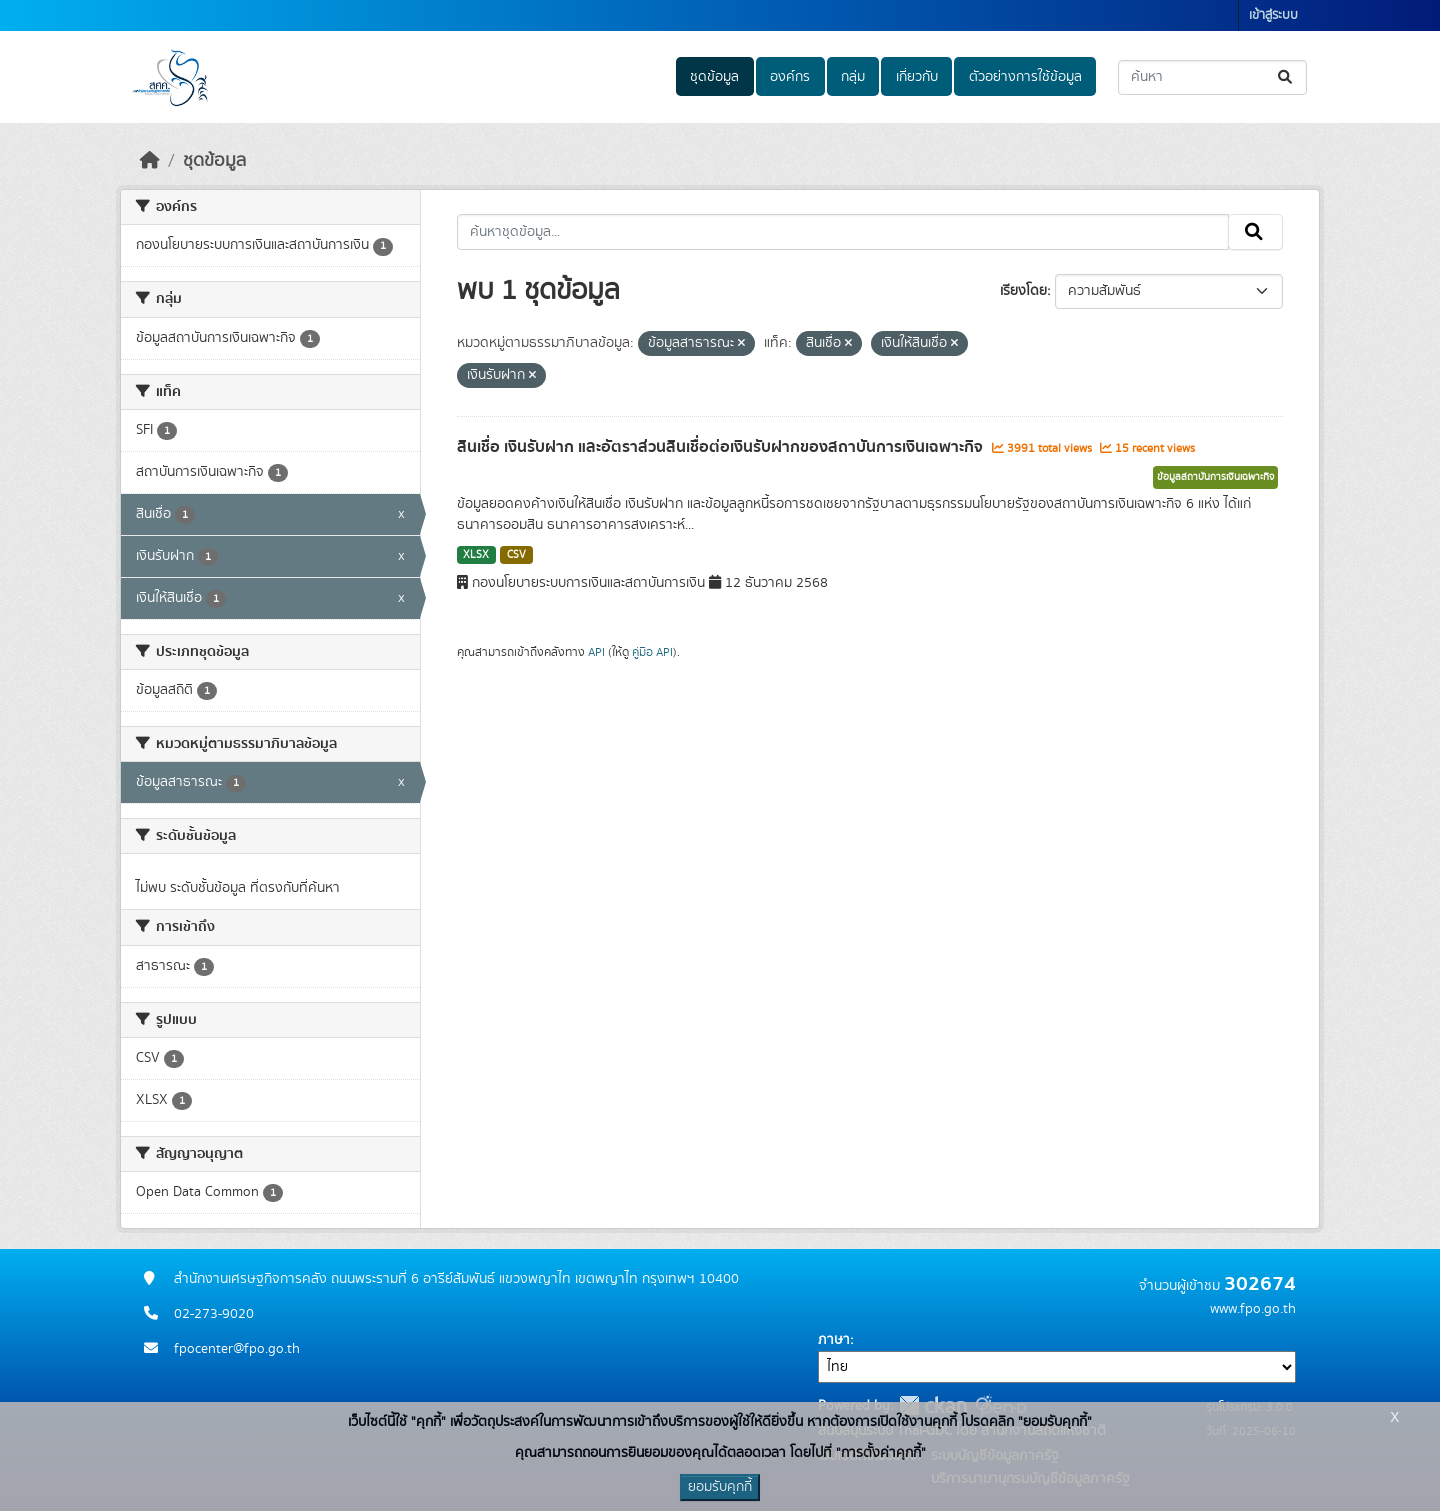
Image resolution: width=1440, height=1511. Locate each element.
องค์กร (790, 77)
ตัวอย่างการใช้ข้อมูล (1025, 77)
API (596, 652)
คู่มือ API (652, 652)
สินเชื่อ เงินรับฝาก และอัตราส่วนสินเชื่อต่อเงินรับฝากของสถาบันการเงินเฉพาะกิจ (722, 447)
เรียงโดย (1023, 291)
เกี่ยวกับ (917, 77)
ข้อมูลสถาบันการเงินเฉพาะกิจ (1215, 477)
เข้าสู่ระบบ (1273, 15)
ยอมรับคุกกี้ (720, 1487)
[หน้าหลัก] (150, 161)
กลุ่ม (853, 77)
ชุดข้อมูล (714, 77)
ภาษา (834, 1340)
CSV (516, 555)
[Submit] (1286, 77)
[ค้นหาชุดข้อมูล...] (1212, 77)
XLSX (476, 555)
